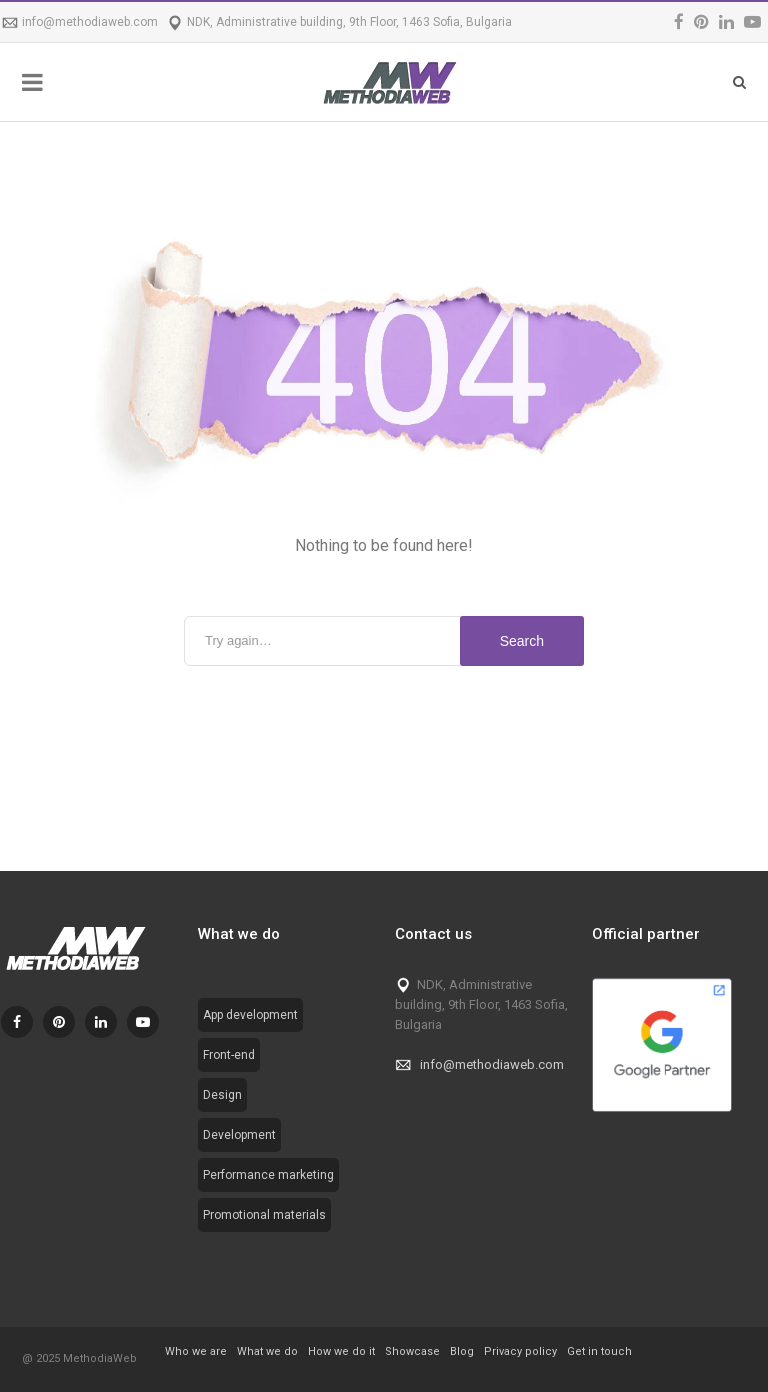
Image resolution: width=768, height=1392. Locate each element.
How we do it (341, 1351)
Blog (462, 1351)
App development (250, 1015)
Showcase (412, 1351)
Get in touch (599, 1351)
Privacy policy (520, 1351)
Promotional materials (264, 1215)
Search (522, 641)
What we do (267, 1351)
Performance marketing (268, 1175)
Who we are (196, 1351)
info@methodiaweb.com (90, 22)
